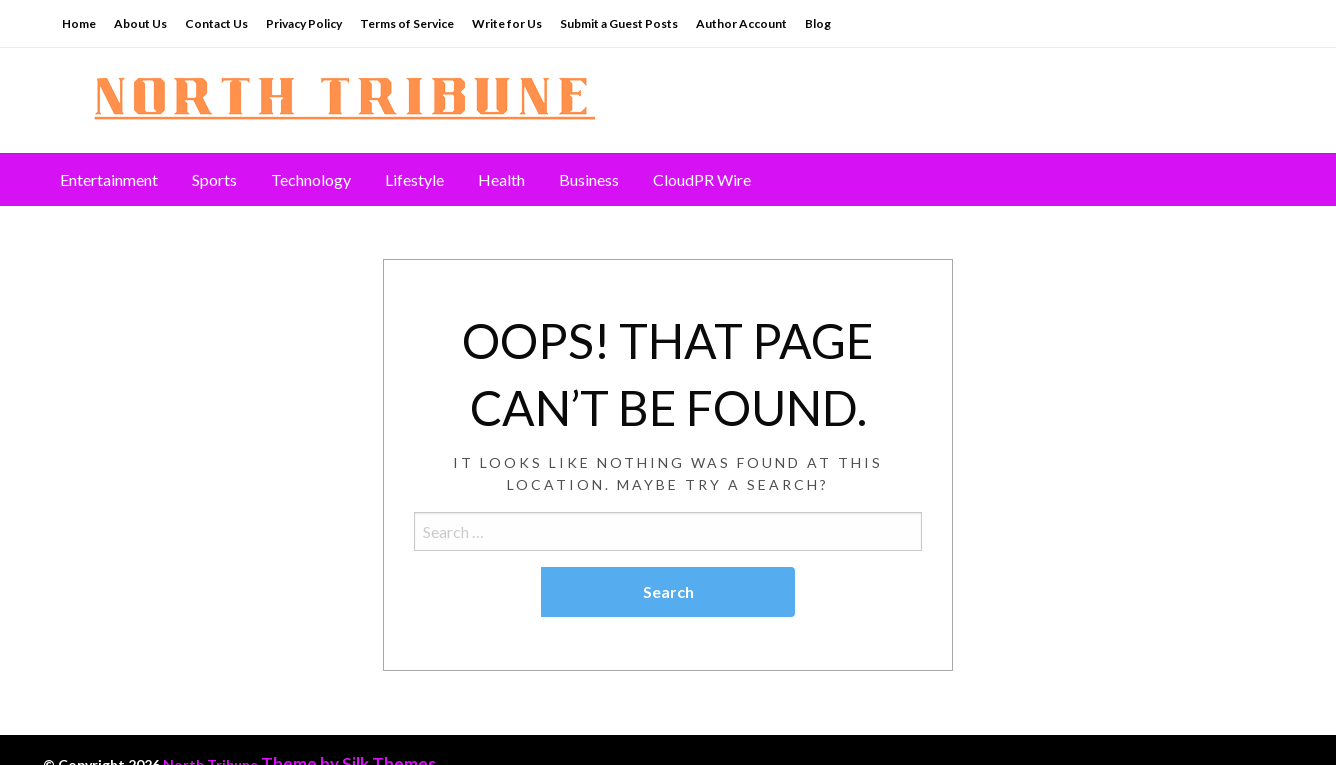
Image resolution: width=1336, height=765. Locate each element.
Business (589, 179)
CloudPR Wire (702, 179)
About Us (140, 23)
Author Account (741, 23)
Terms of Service (407, 23)
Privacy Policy (304, 23)
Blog (818, 23)
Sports (214, 179)
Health (501, 179)
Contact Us (216, 23)
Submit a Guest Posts (619, 23)
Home (79, 23)
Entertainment (109, 179)
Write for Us (507, 23)
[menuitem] (109, 180)
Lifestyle (414, 179)
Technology (311, 179)
